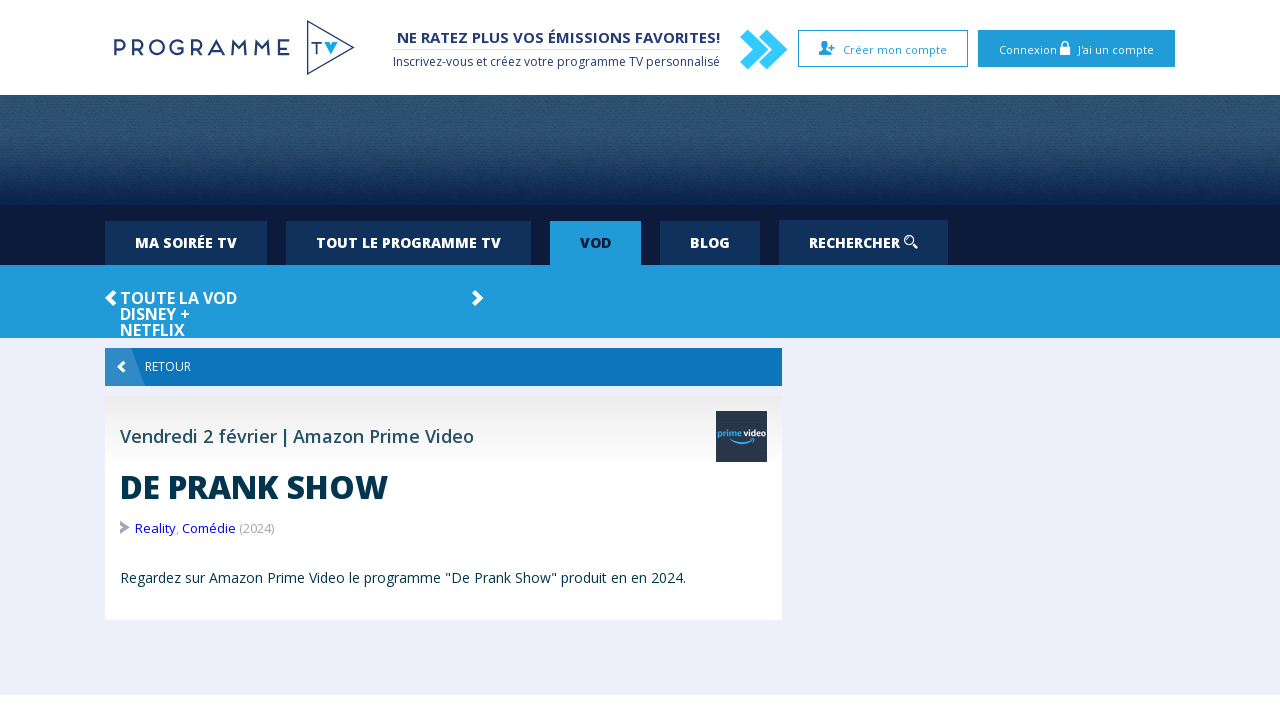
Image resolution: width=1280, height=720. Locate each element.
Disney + (155, 314)
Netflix (152, 330)
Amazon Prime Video (383, 436)
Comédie (209, 528)
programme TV (600, 61)
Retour (154, 367)
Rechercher (863, 242)
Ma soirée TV (186, 242)
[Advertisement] (640, 150)
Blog (710, 242)
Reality (155, 528)
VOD (595, 242)
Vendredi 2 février (198, 436)
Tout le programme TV (408, 242)
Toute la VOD (178, 298)
